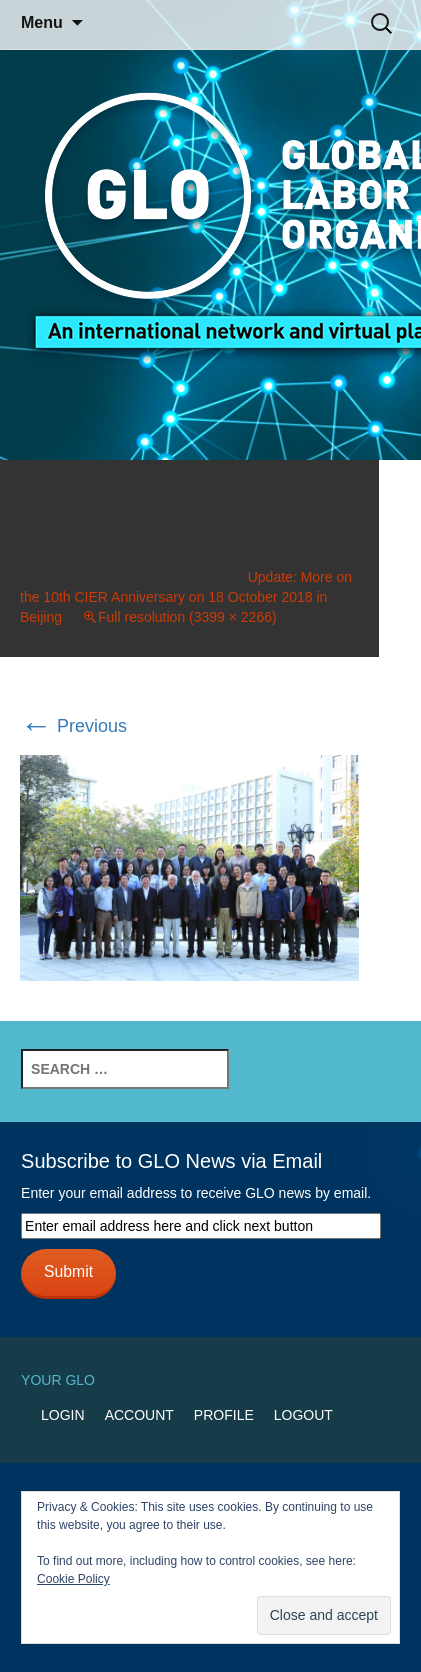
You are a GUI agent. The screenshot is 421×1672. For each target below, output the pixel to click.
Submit (68, 1271)
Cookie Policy (73, 1579)
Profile (224, 1415)
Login (63, 1415)
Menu (42, 22)
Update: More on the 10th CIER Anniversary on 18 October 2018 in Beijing (186, 597)
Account (139, 1415)
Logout (303, 1415)
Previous (73, 726)
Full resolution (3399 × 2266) (187, 617)
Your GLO (58, 1380)
